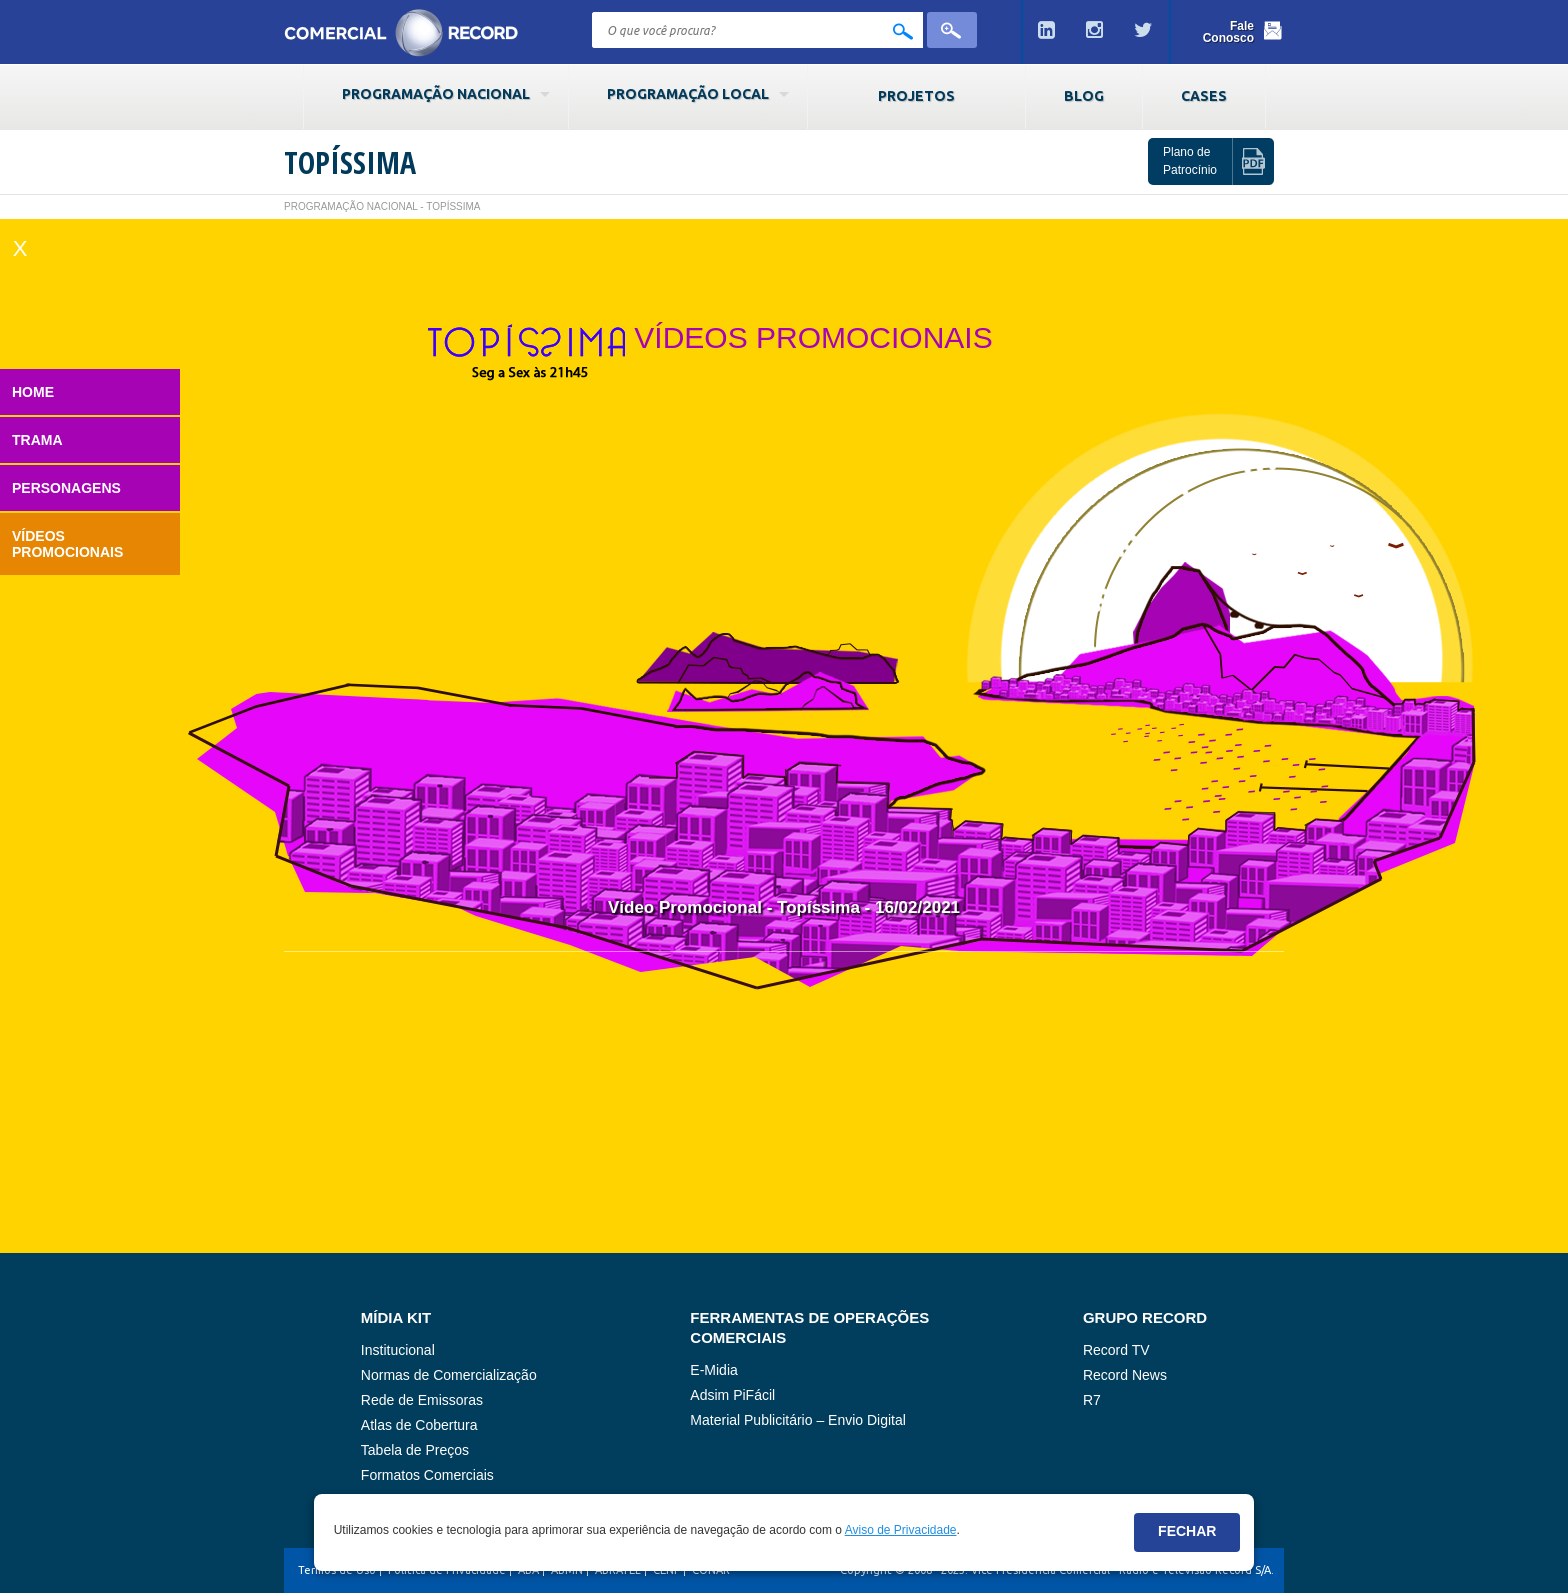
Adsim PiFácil (732, 1395)
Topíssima (350, 162)
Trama (37, 440)
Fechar (1187, 1531)
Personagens (66, 488)
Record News (1125, 1375)
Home (33, 392)
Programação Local (688, 94)
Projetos (916, 96)
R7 (1092, 1400)
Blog (1084, 96)
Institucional (398, 1350)
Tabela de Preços (415, 1450)
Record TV (1116, 1350)
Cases (1204, 96)
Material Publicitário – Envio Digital (798, 1420)
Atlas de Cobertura (419, 1425)
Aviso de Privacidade (901, 1530)
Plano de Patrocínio (1190, 160)
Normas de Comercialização (449, 1375)
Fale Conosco (1228, 32)
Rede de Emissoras (422, 1400)
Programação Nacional (436, 94)
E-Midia (713, 1370)
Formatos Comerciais (427, 1475)
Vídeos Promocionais (67, 544)
